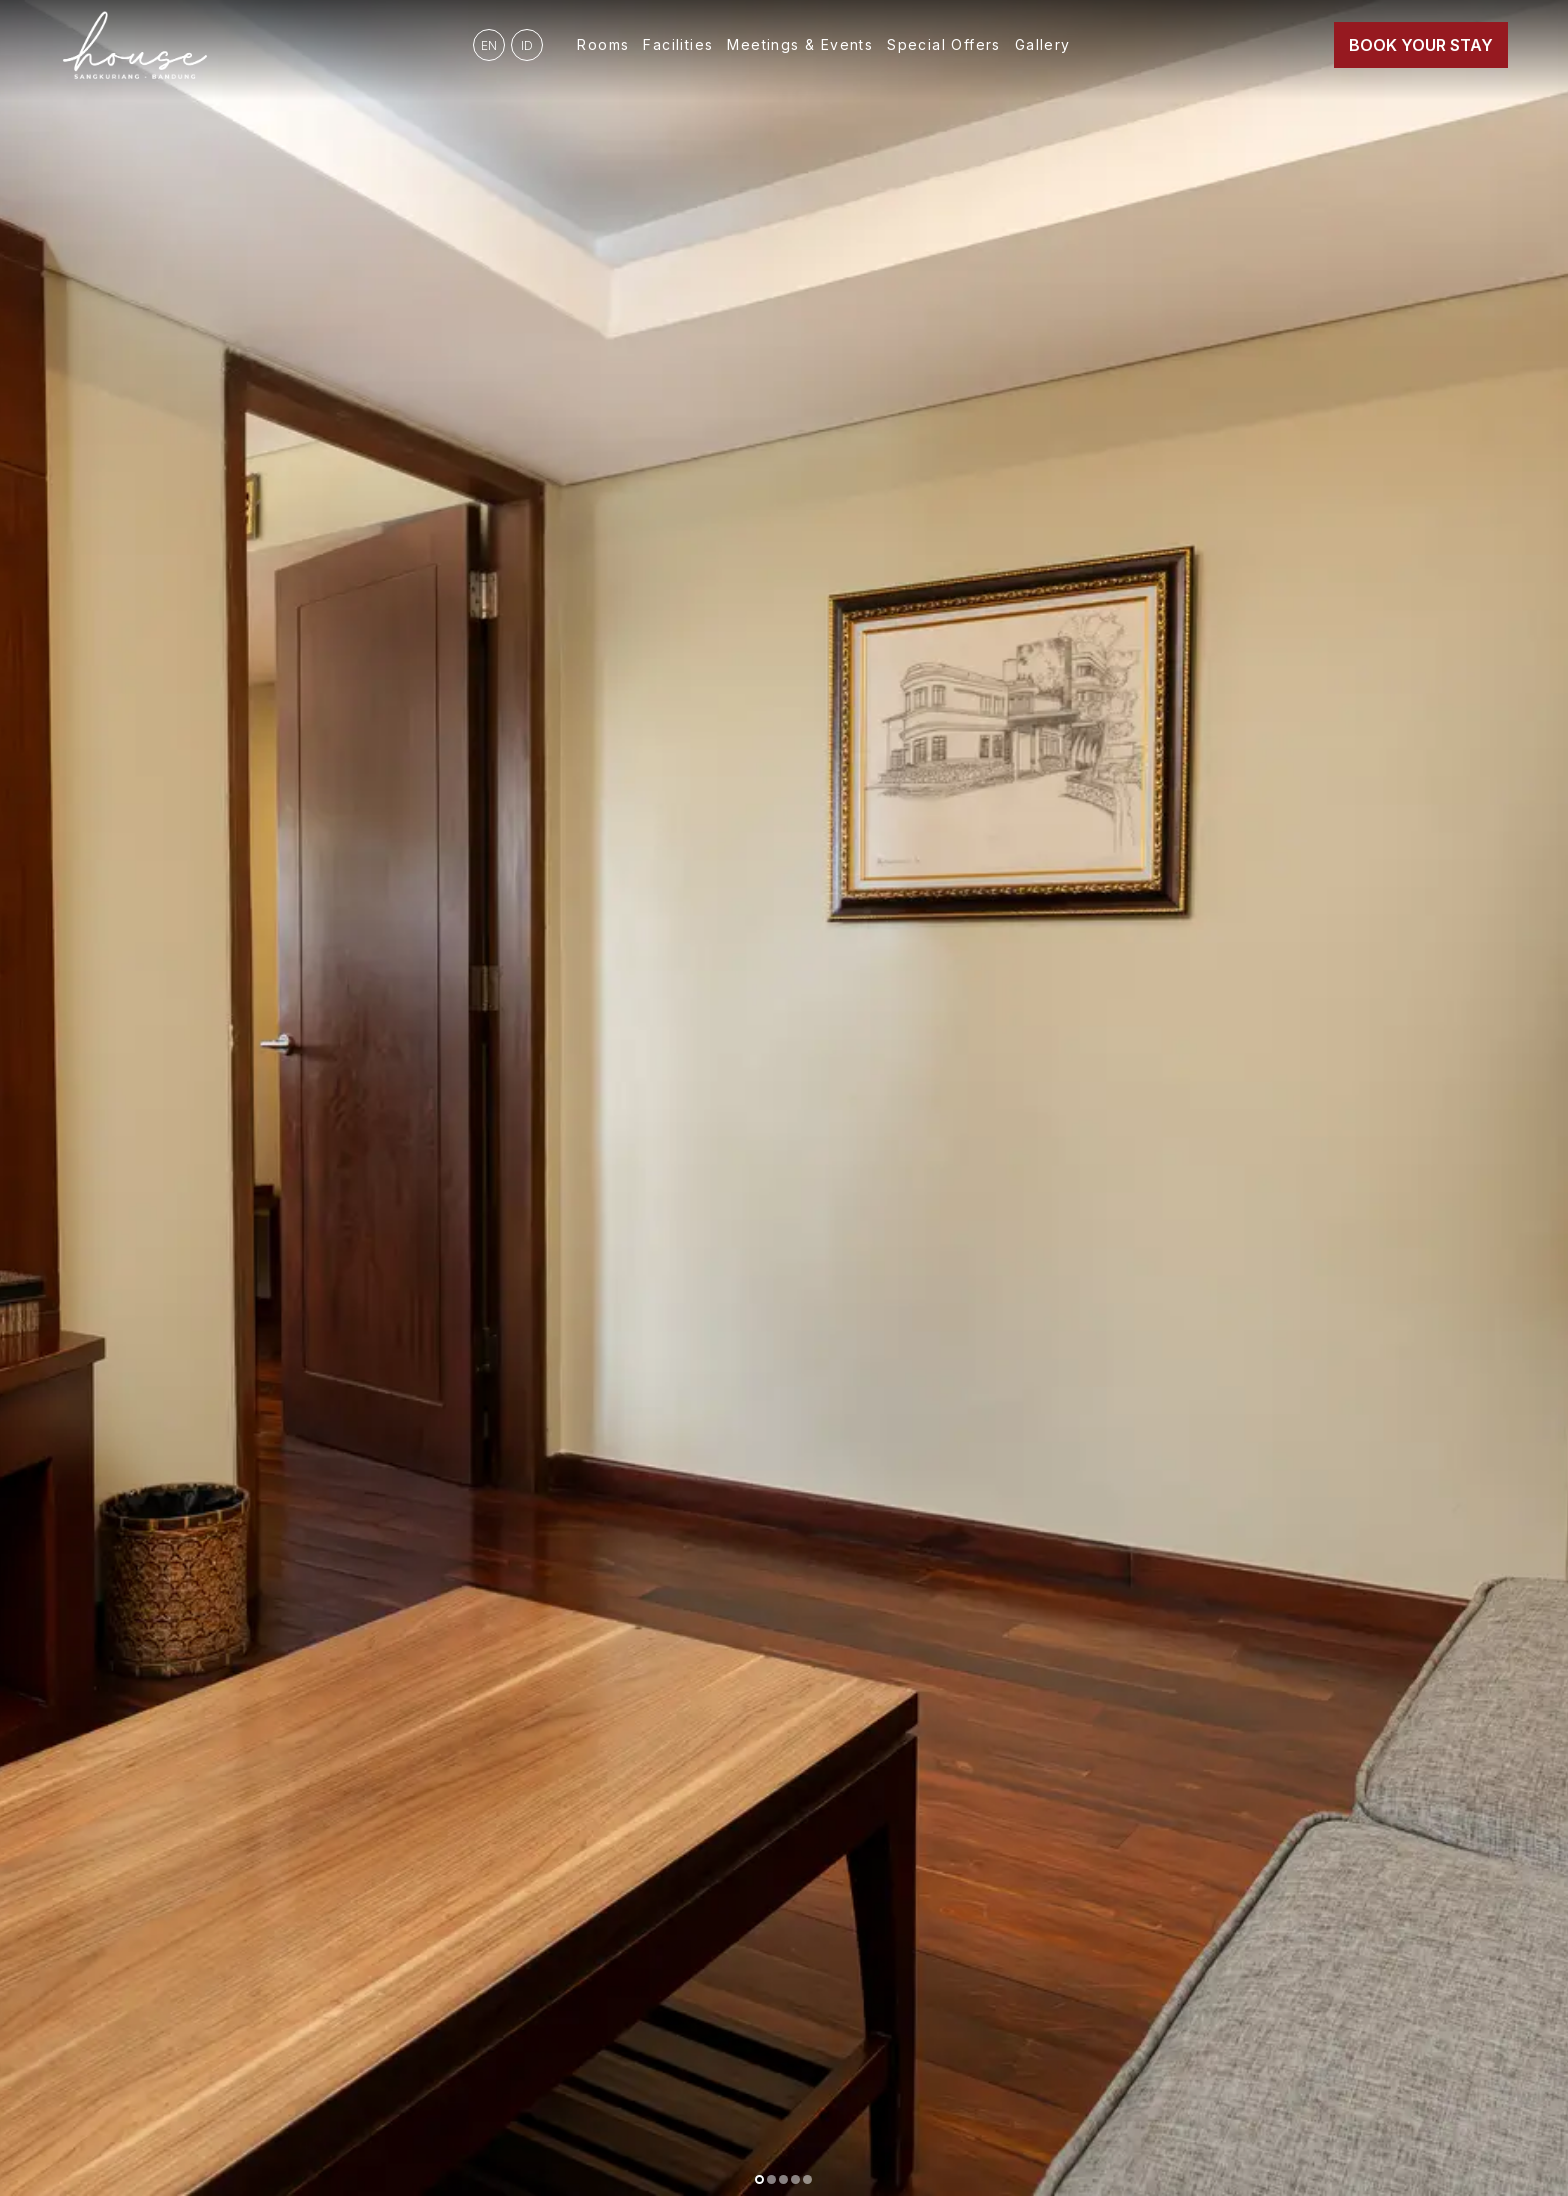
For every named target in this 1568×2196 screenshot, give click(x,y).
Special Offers (944, 44)
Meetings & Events (800, 44)
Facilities (678, 44)
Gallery (1043, 44)
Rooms (603, 44)
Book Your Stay (1421, 45)
